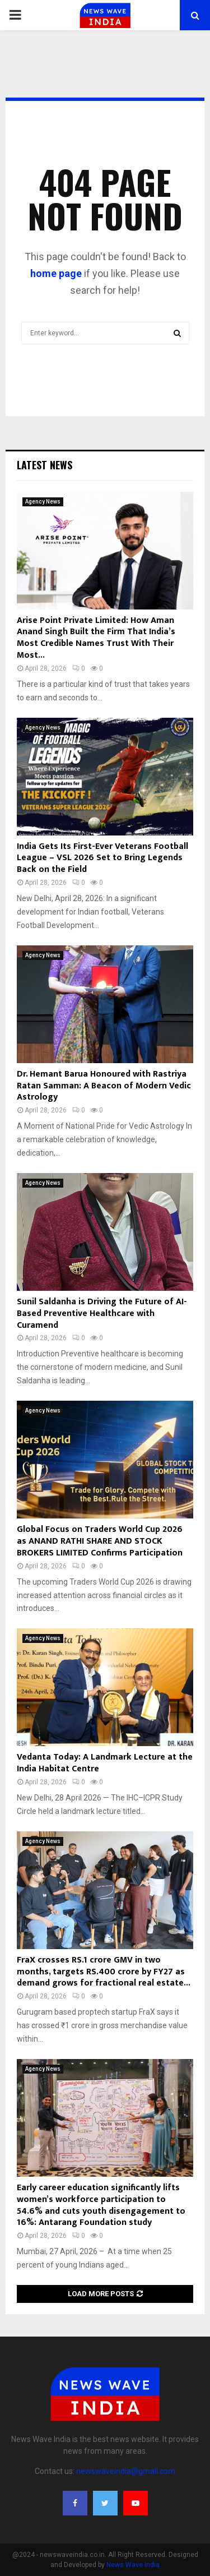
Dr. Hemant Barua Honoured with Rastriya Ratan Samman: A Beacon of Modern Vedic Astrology (104, 1086)
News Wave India (133, 2565)
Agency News (42, 501)
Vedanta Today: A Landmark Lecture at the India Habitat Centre (105, 1762)
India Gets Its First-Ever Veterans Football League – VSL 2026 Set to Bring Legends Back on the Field (102, 858)
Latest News (44, 465)
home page (56, 273)
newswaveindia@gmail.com (125, 2471)
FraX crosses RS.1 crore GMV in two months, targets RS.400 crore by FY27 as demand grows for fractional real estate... (103, 1971)
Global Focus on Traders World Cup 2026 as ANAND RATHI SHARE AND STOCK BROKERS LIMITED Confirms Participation (100, 1541)
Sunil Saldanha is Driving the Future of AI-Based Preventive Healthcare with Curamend (102, 1313)
